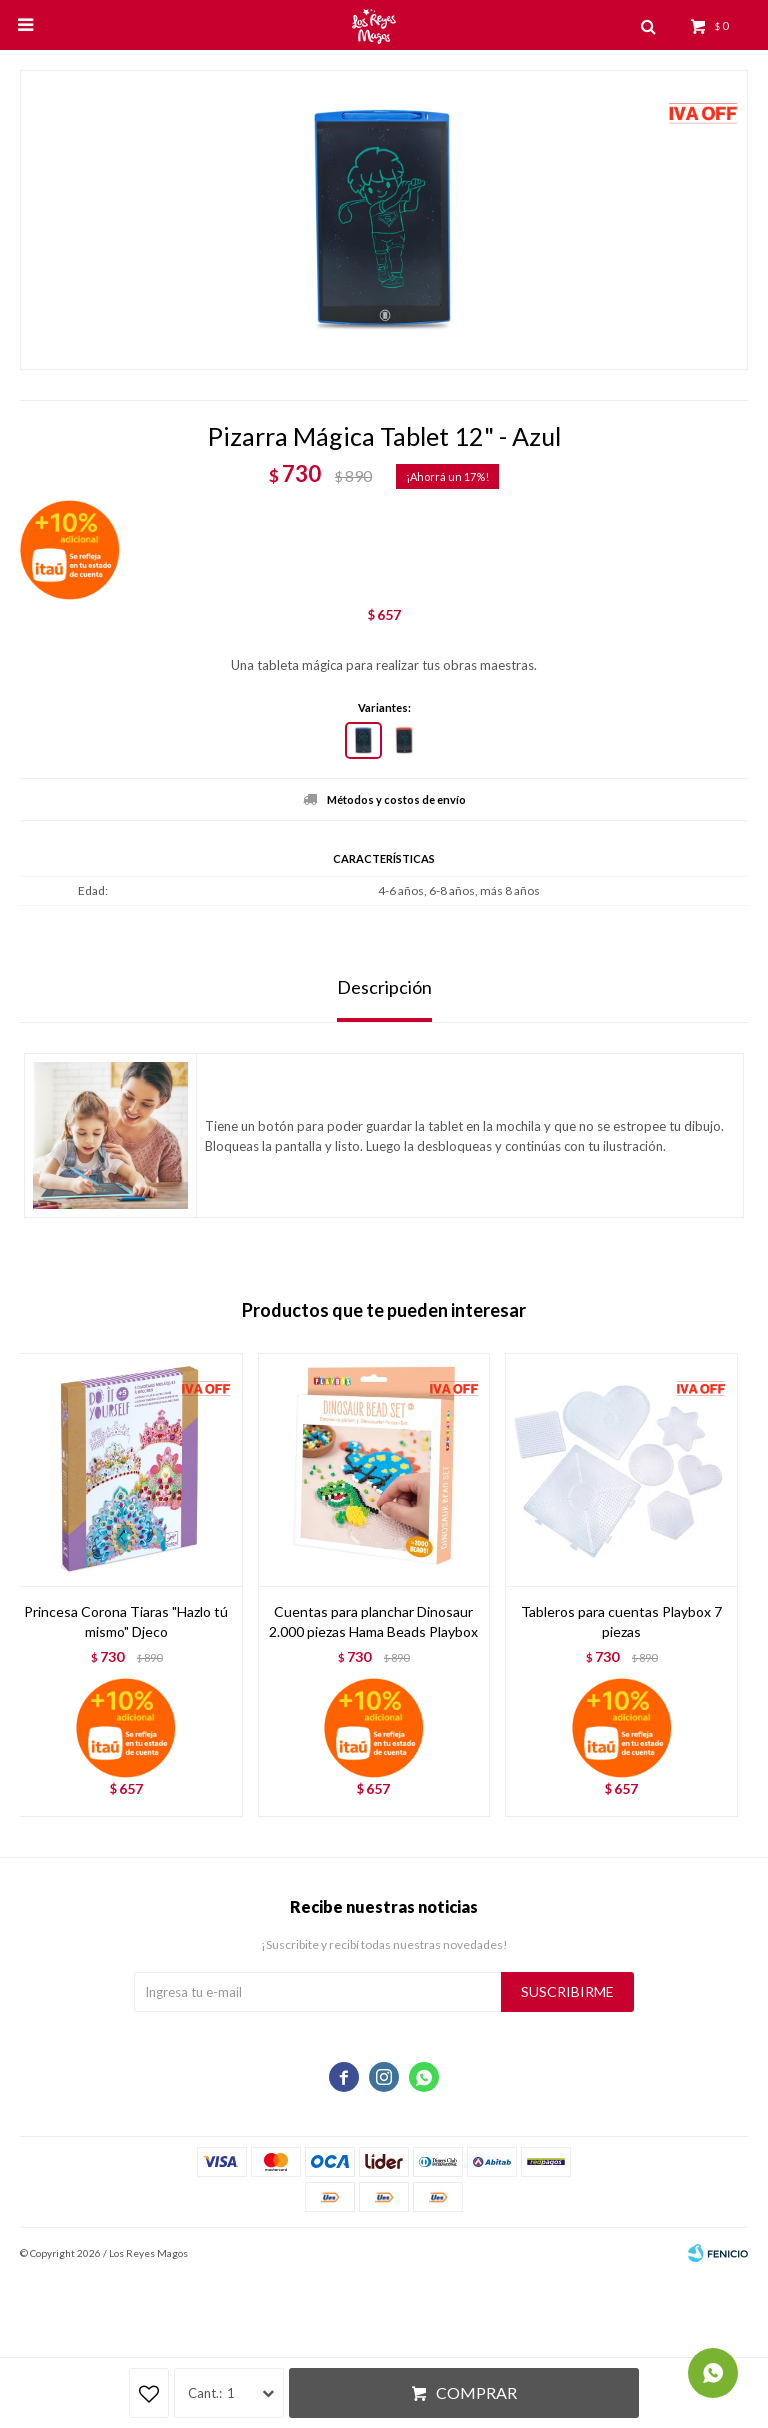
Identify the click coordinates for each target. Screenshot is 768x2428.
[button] (723, 1585)
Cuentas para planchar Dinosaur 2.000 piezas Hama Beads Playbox (373, 1621)
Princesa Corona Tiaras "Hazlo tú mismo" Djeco (126, 1621)
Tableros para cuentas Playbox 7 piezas (621, 1621)
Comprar (476, 2392)
